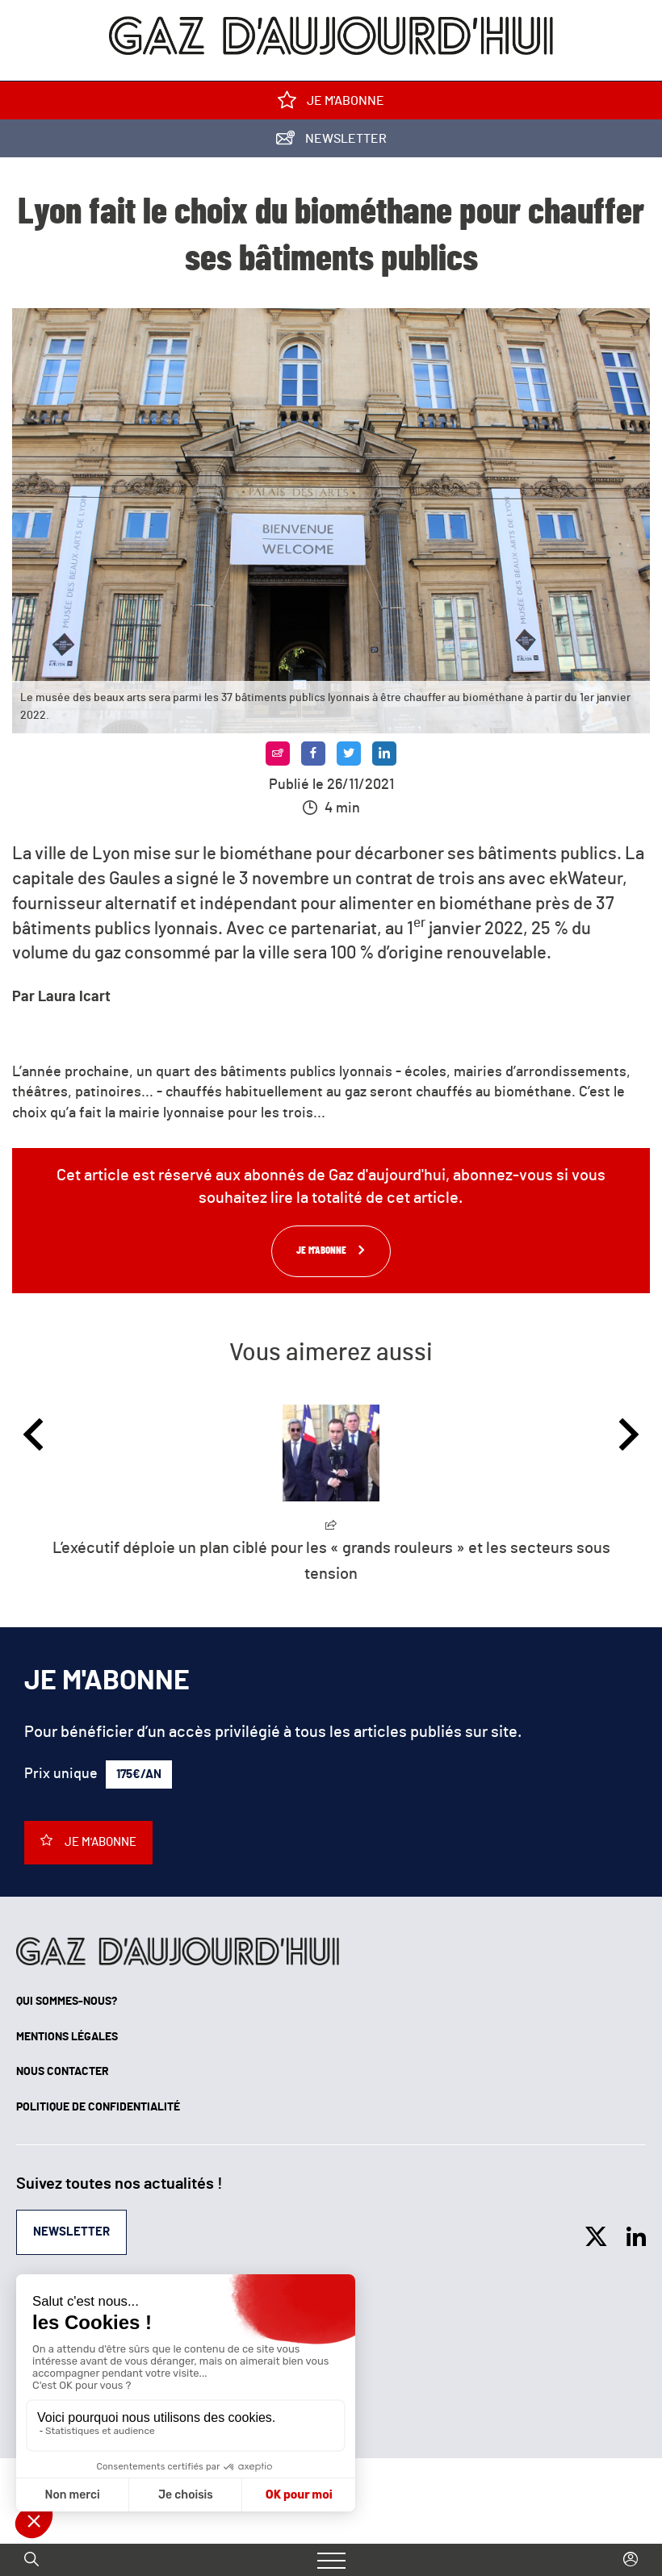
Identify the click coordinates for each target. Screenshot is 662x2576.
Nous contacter (62, 2071)
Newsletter (331, 141)
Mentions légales (67, 2037)
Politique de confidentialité (98, 2107)
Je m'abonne (331, 103)
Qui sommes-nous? (66, 2001)
